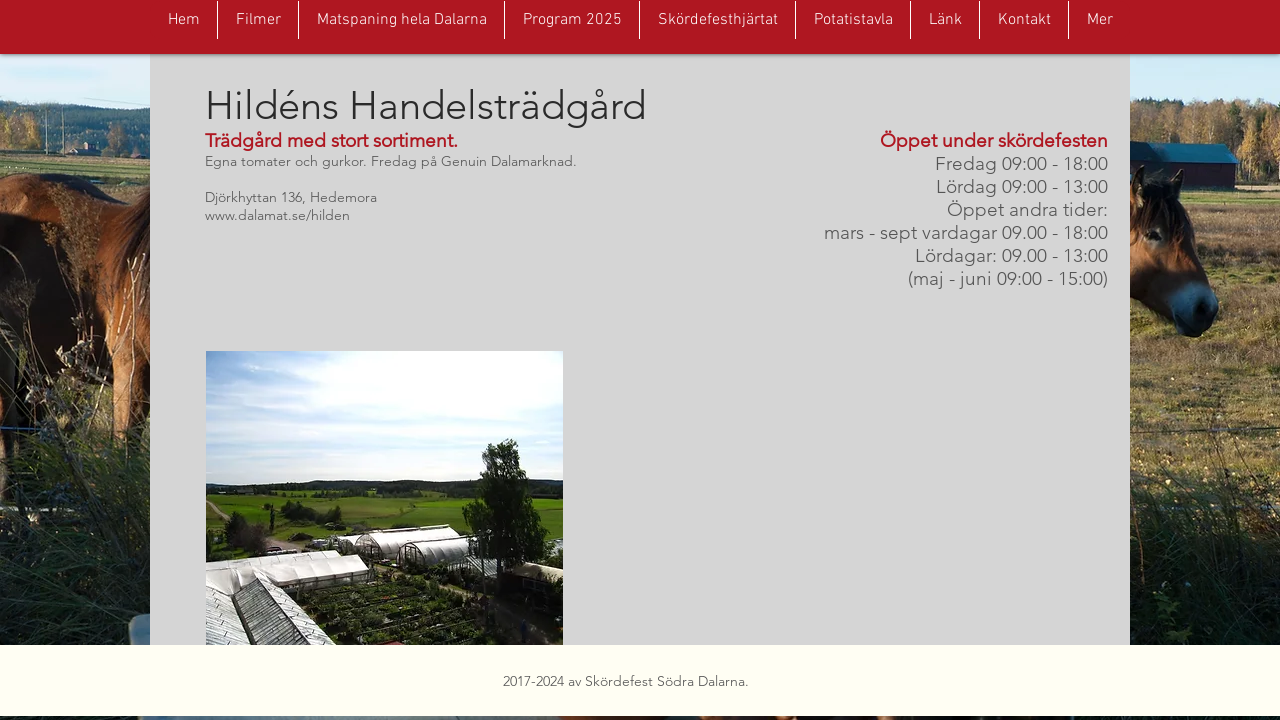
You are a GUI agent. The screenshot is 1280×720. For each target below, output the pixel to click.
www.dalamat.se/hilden (277, 215)
